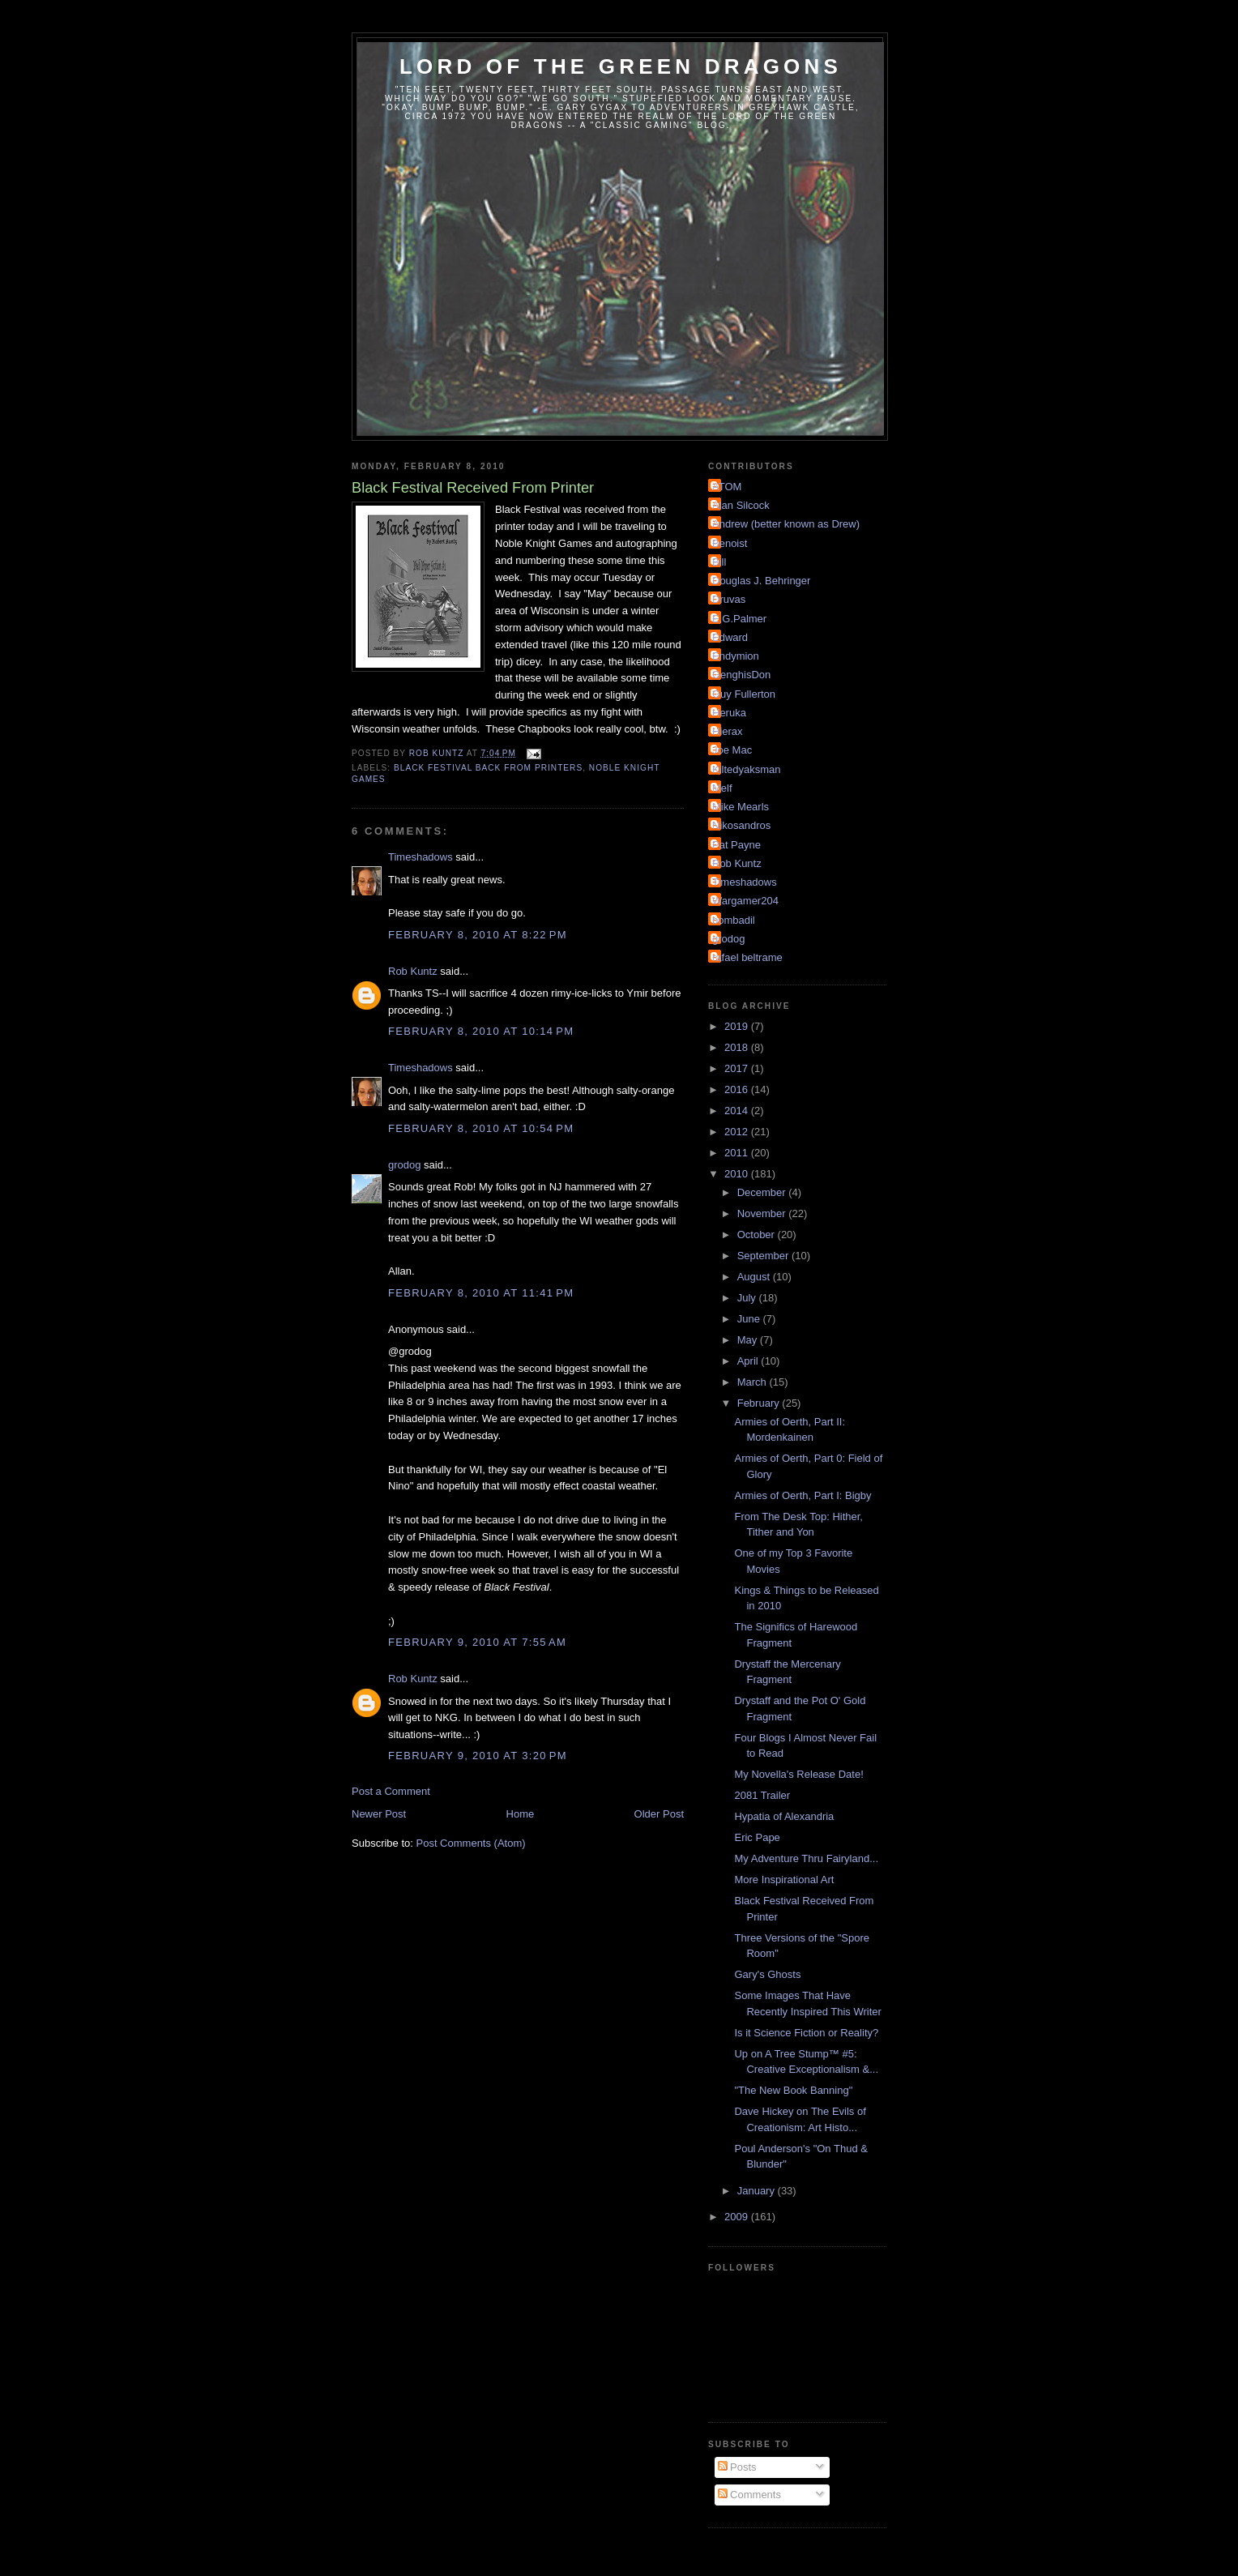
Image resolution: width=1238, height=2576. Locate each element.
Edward (730, 637)
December (763, 1192)
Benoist (729, 543)
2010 (737, 1174)
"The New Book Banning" (793, 2090)
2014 (737, 1110)
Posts (737, 2467)
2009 (737, 2217)
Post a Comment (391, 1791)
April (749, 1361)
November (763, 1213)
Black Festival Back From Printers (488, 767)
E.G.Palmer (739, 619)
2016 (737, 1089)
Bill (719, 562)
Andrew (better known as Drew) (786, 524)
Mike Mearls (740, 807)
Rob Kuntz (413, 971)
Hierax (727, 731)
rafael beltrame (747, 957)
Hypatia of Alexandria (784, 1816)
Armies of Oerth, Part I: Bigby (802, 1495)
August (755, 1277)
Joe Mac (732, 750)
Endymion (735, 656)
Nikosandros (741, 825)
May (748, 1340)
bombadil (733, 920)
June (750, 1319)
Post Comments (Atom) (471, 1843)
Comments (749, 2494)
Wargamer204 (745, 901)
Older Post (659, 1814)
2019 (737, 1026)
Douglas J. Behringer (761, 581)
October (757, 1234)
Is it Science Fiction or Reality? (806, 2033)
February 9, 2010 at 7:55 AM (477, 1642)
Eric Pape (756, 1837)
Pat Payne (736, 845)
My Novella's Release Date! (798, 1774)
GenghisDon (741, 675)
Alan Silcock (741, 505)
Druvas (728, 599)
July (748, 1298)
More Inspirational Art (784, 1879)
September (764, 1256)
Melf (722, 788)
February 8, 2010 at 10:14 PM (481, 1031)
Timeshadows (420, 857)
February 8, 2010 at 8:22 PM (477, 935)
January (757, 2191)
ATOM (726, 487)
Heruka (729, 713)
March (753, 1382)
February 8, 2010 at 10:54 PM (481, 1128)
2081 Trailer (762, 1795)
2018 (737, 1047)
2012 (737, 1132)
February (760, 1403)
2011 (737, 1153)
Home (520, 1814)
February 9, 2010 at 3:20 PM (477, 1755)
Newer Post (379, 1814)
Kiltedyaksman (746, 769)
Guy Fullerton (743, 694)
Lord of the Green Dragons (620, 66)
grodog (404, 1165)
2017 (737, 1068)
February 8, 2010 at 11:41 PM (481, 1293)
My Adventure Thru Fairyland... (806, 1858)
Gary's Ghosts (767, 1974)
